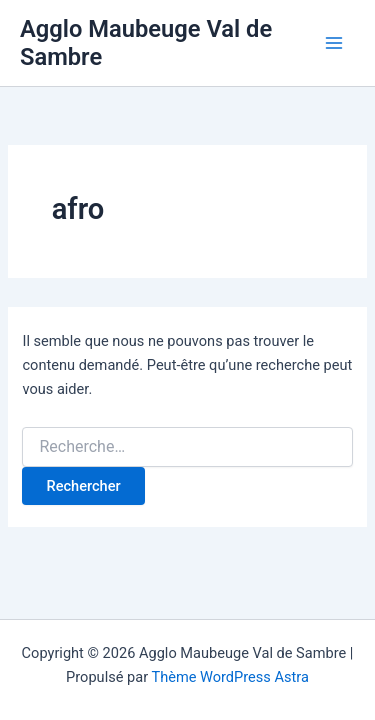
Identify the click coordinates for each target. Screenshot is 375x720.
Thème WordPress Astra (229, 677)
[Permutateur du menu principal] (334, 43)
